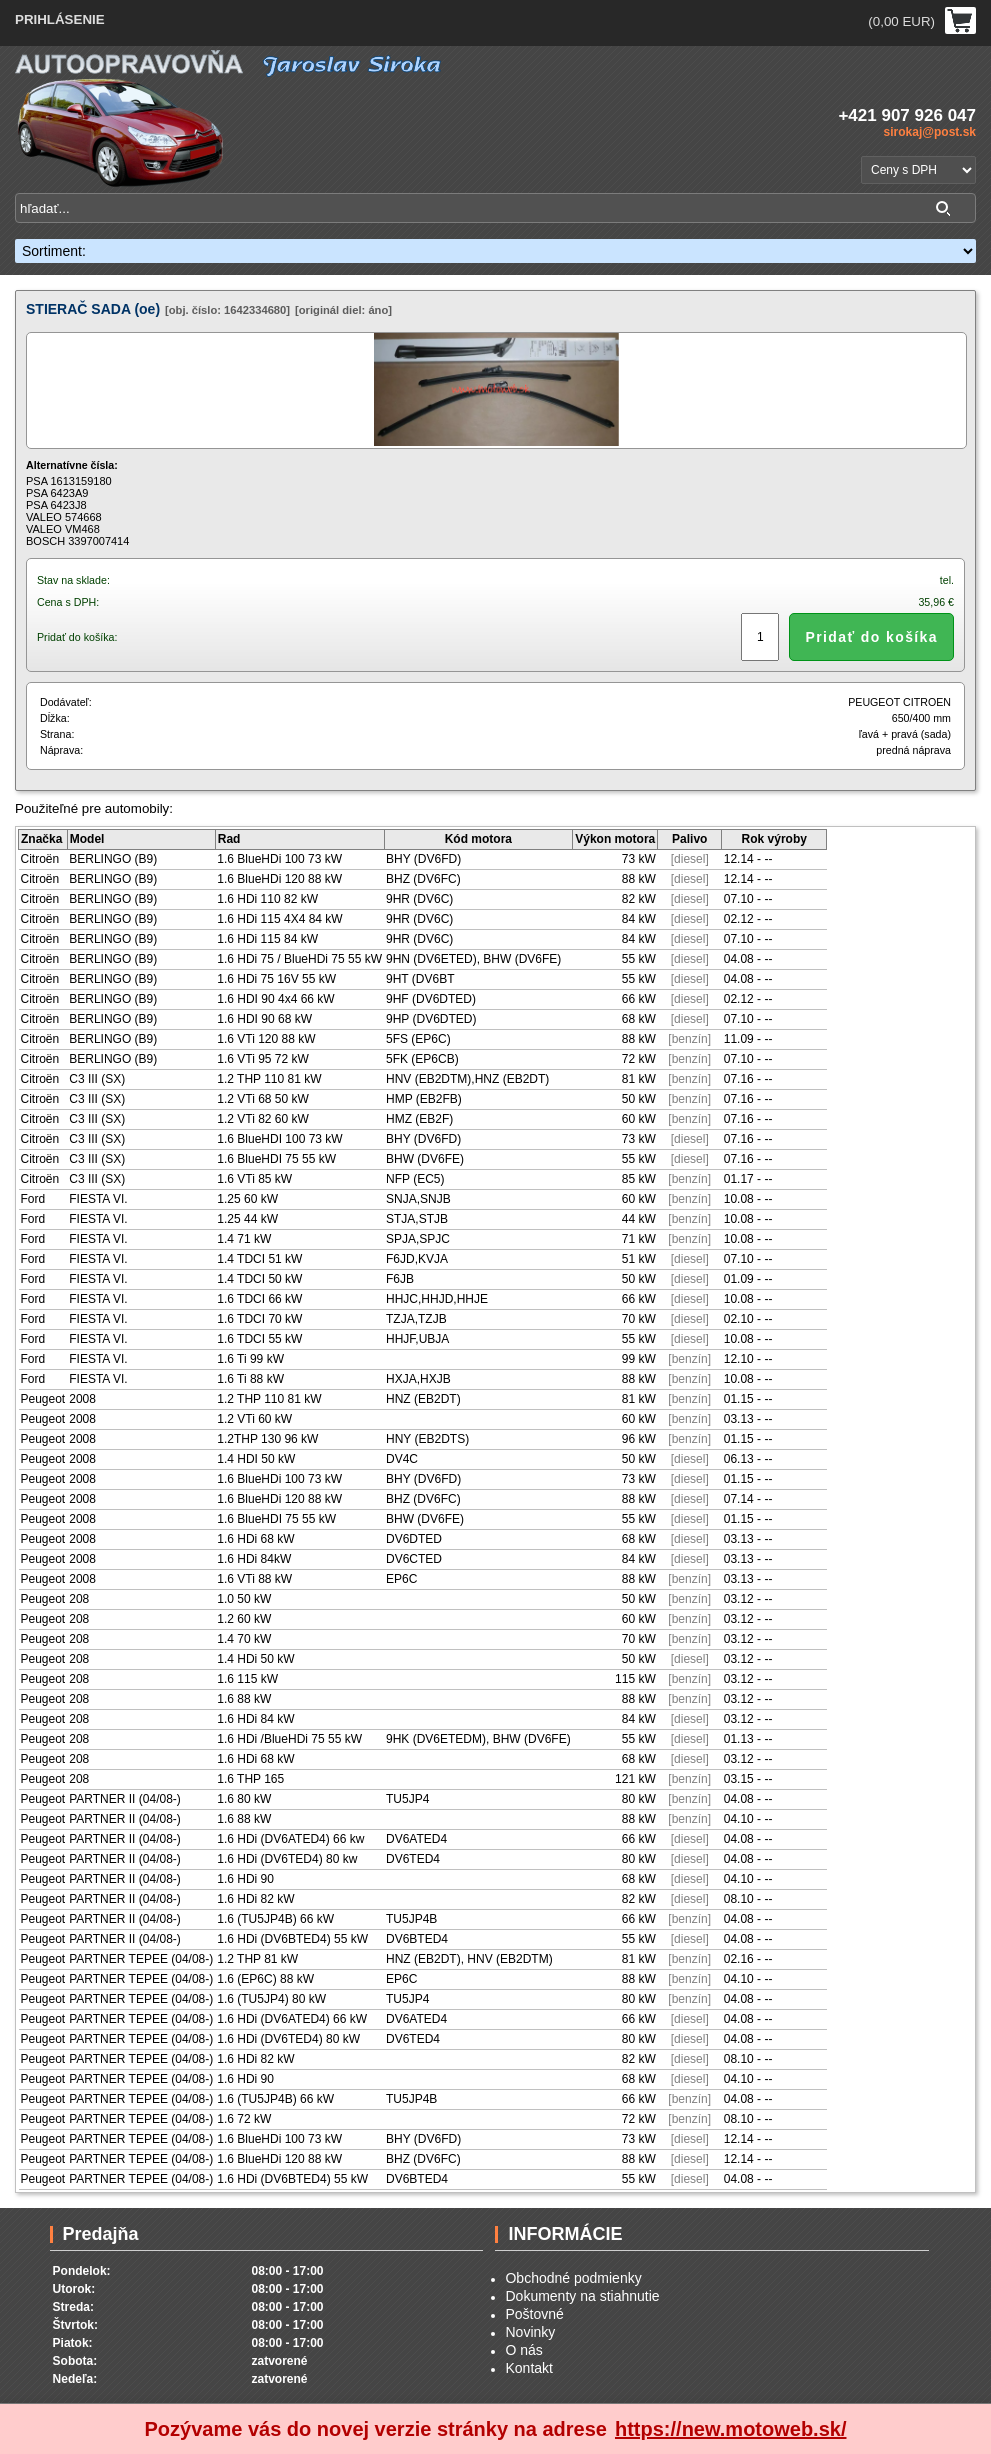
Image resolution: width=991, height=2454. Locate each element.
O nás (523, 2350)
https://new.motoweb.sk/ (731, 2429)
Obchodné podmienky (573, 2278)
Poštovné (534, 2314)
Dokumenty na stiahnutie (582, 2296)
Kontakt (528, 2368)
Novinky (530, 2332)
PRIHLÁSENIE (60, 19)
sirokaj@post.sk (930, 132)
